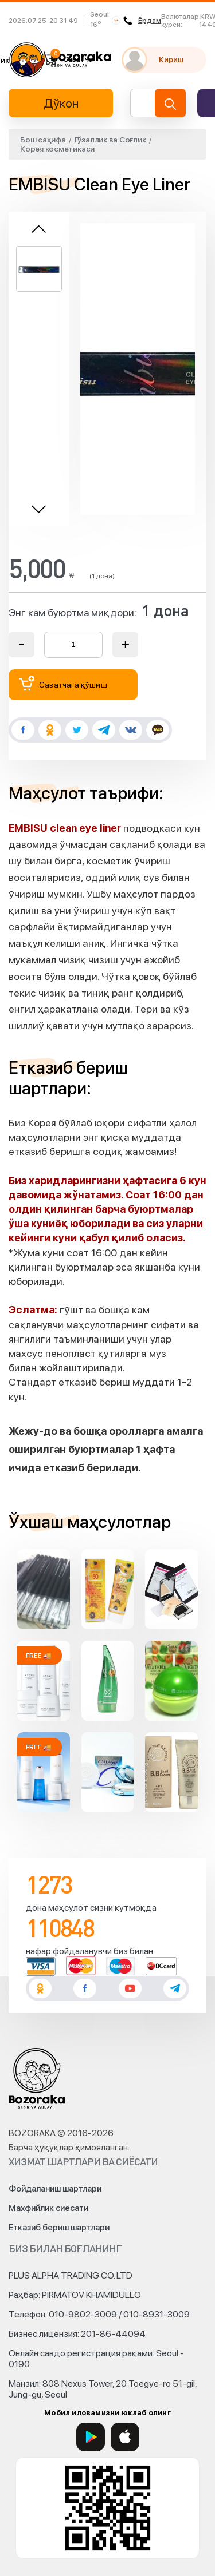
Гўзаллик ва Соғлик (110, 139)
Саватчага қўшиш (63, 683)
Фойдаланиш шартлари (55, 2189)
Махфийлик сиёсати (48, 2208)
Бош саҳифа (43, 139)
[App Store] (125, 2437)
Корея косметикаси (57, 148)
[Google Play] (90, 2437)
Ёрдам (142, 20)
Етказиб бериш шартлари (59, 2227)
